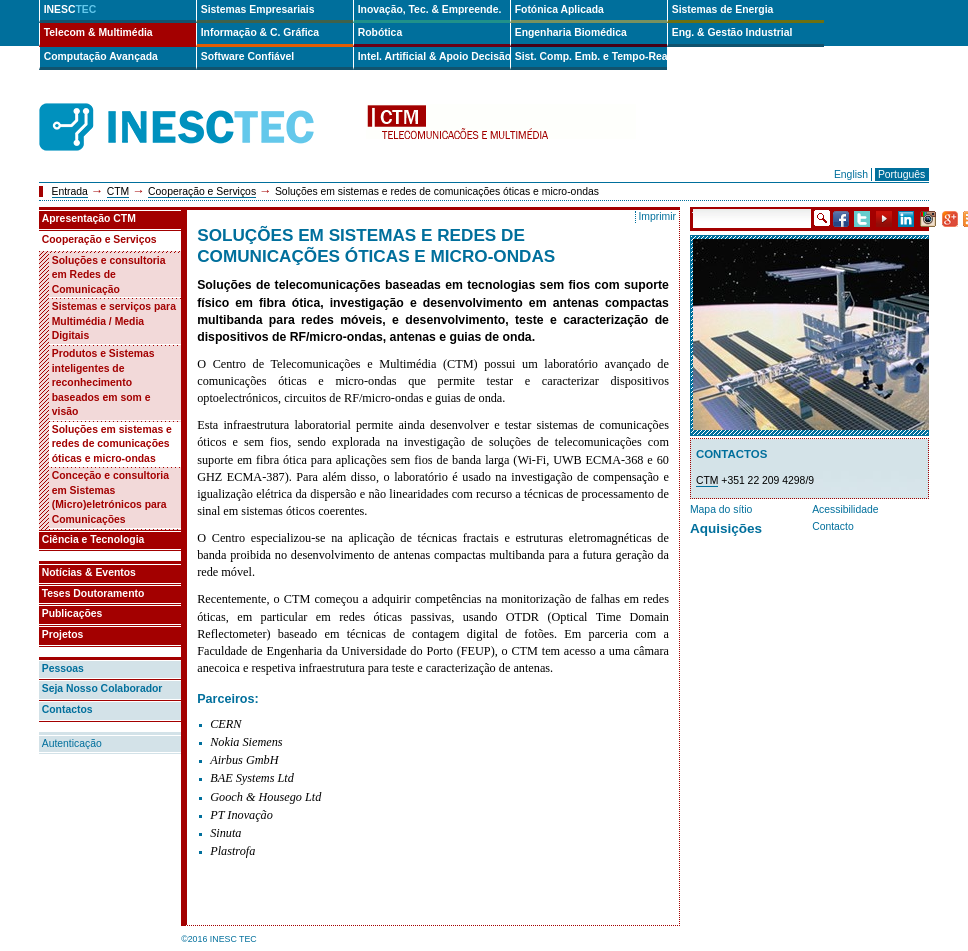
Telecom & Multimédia (98, 32)
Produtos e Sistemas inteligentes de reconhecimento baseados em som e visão (103, 382)
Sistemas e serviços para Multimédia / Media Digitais (114, 321)
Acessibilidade (845, 509)
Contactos (67, 709)
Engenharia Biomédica (571, 32)
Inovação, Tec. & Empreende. (430, 9)
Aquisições (726, 528)
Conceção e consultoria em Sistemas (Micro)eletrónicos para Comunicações (110, 497)
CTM (118, 191)
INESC (70, 9)
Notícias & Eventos (89, 572)
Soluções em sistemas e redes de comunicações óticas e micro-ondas (112, 444)
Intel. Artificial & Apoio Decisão (434, 56)
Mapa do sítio (721, 509)
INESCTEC (199, 105)
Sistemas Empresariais (258, 9)
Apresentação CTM (89, 218)
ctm (501, 127)
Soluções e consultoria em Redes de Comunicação (109, 275)
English (851, 174)
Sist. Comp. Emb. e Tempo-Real (591, 56)
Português (901, 174)
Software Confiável (248, 56)
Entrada (70, 191)
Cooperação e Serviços (202, 191)
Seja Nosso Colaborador (102, 688)
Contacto (833, 526)
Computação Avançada (101, 56)
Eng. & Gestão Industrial (732, 32)
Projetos (63, 634)
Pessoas (63, 668)
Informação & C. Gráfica (260, 32)
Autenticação (72, 743)
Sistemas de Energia (723, 9)
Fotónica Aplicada (559, 9)
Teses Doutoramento (93, 593)
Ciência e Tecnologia (93, 539)
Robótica (380, 32)
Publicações (72, 613)
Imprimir (657, 216)
